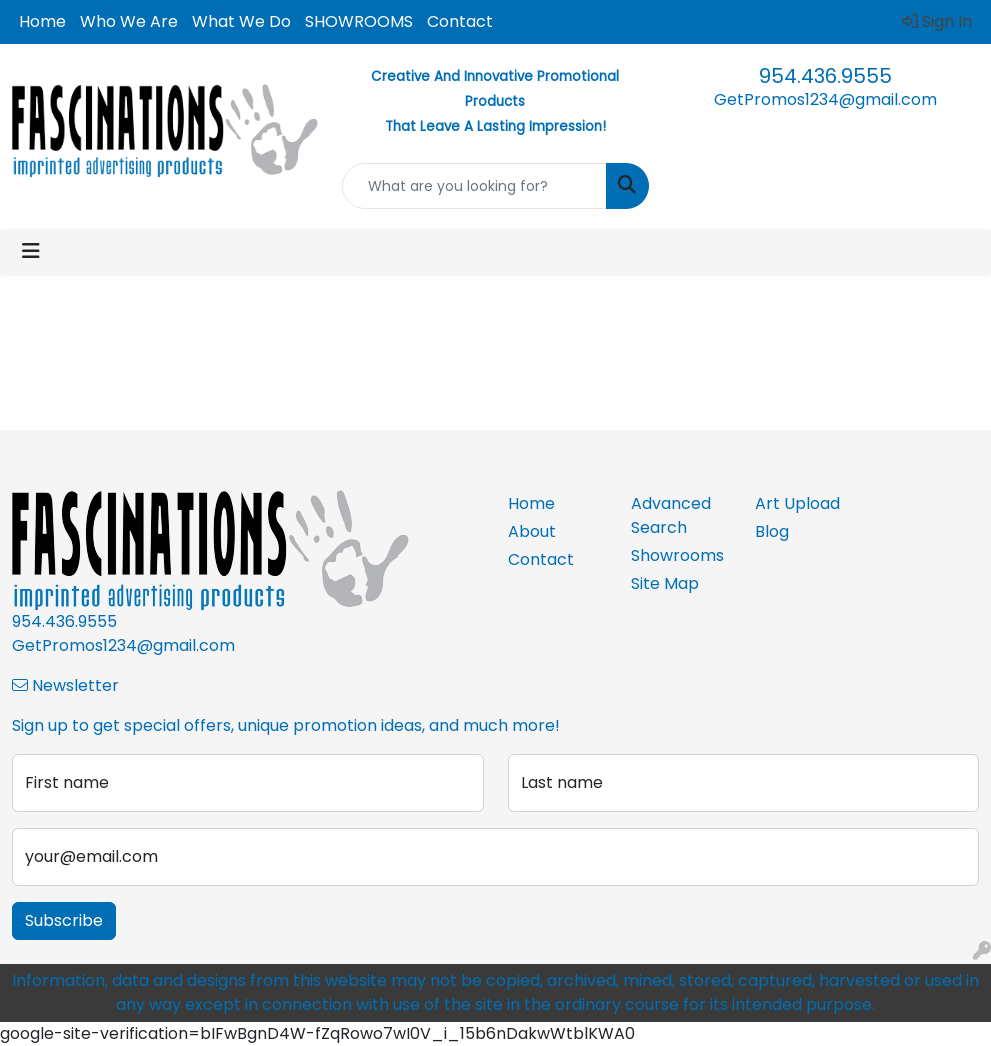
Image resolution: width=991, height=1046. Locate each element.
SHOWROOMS (359, 21)
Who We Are (129, 21)
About (532, 531)
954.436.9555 (825, 76)
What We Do (241, 21)
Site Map (665, 583)
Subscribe (64, 920)
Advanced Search (671, 515)
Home (42, 21)
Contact (460, 21)
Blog (772, 531)
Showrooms (677, 555)
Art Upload (797, 503)
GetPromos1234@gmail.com (825, 99)
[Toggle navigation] (31, 251)
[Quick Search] (474, 186)
